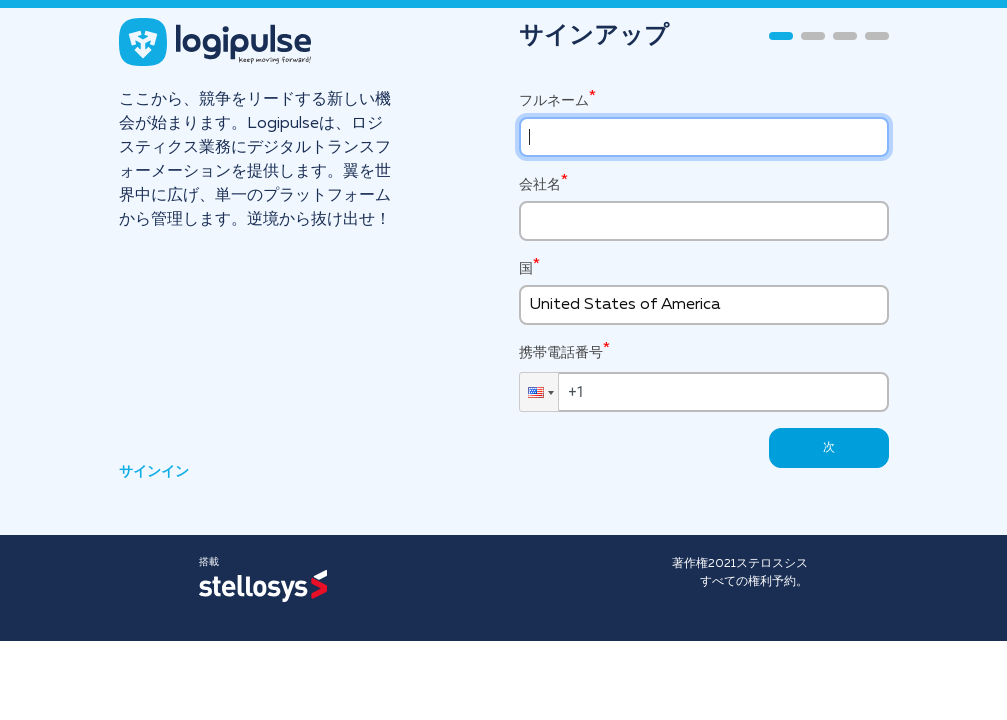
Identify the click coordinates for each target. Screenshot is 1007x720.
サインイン (154, 472)
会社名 (540, 184)
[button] (539, 392)
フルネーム (554, 100)
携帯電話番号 (561, 351)
